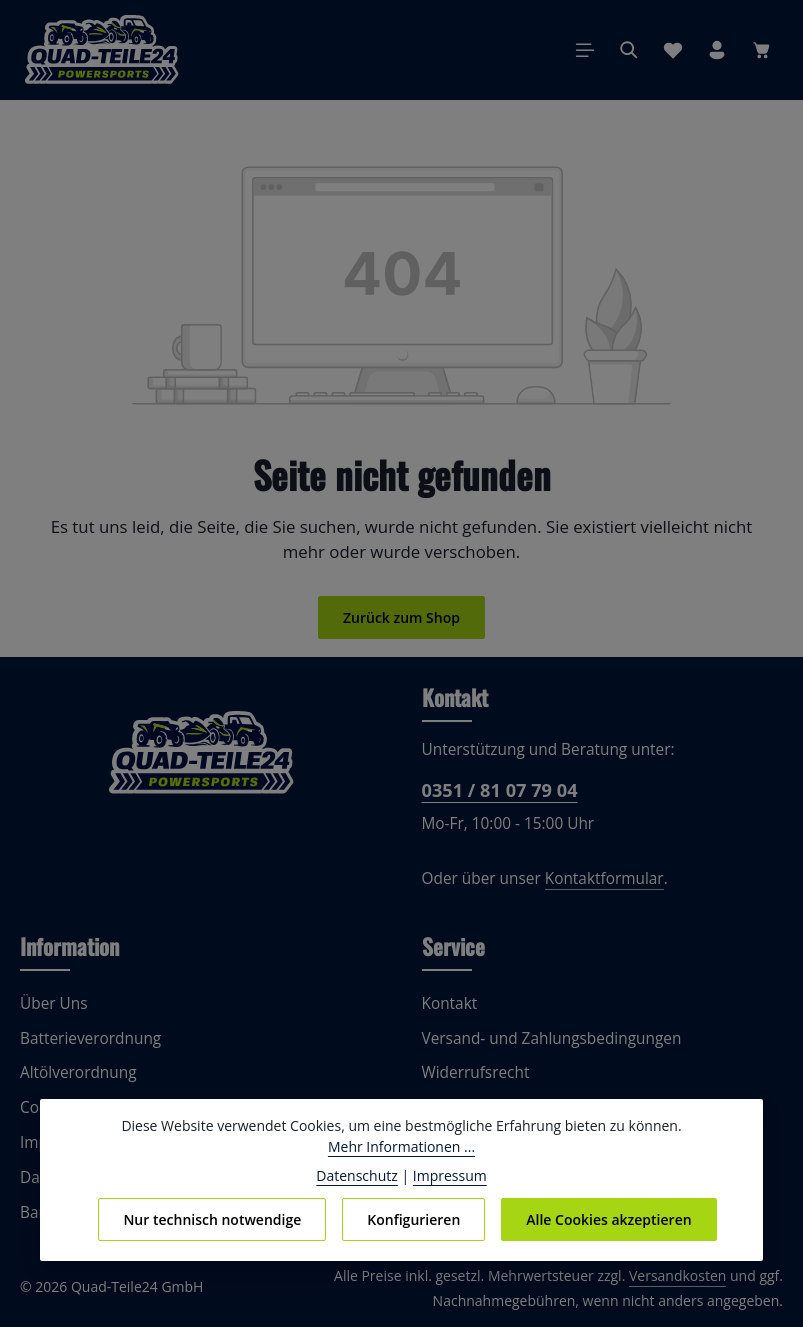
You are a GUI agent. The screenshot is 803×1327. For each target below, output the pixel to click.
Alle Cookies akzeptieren (606, 1219)
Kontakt (448, 1003)
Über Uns (52, 1003)
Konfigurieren (413, 1219)
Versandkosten (682, 1276)
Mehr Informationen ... (401, 1146)
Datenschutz (361, 1175)
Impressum (446, 1175)
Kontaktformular (592, 878)
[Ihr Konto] (717, 50)
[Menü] (585, 50)
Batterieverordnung (85, 1038)
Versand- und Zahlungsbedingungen (546, 1038)
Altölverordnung (74, 1072)
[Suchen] (629, 50)
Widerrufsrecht (472, 1072)
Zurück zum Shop (401, 617)
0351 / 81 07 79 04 (498, 790)
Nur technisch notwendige (213, 1219)
